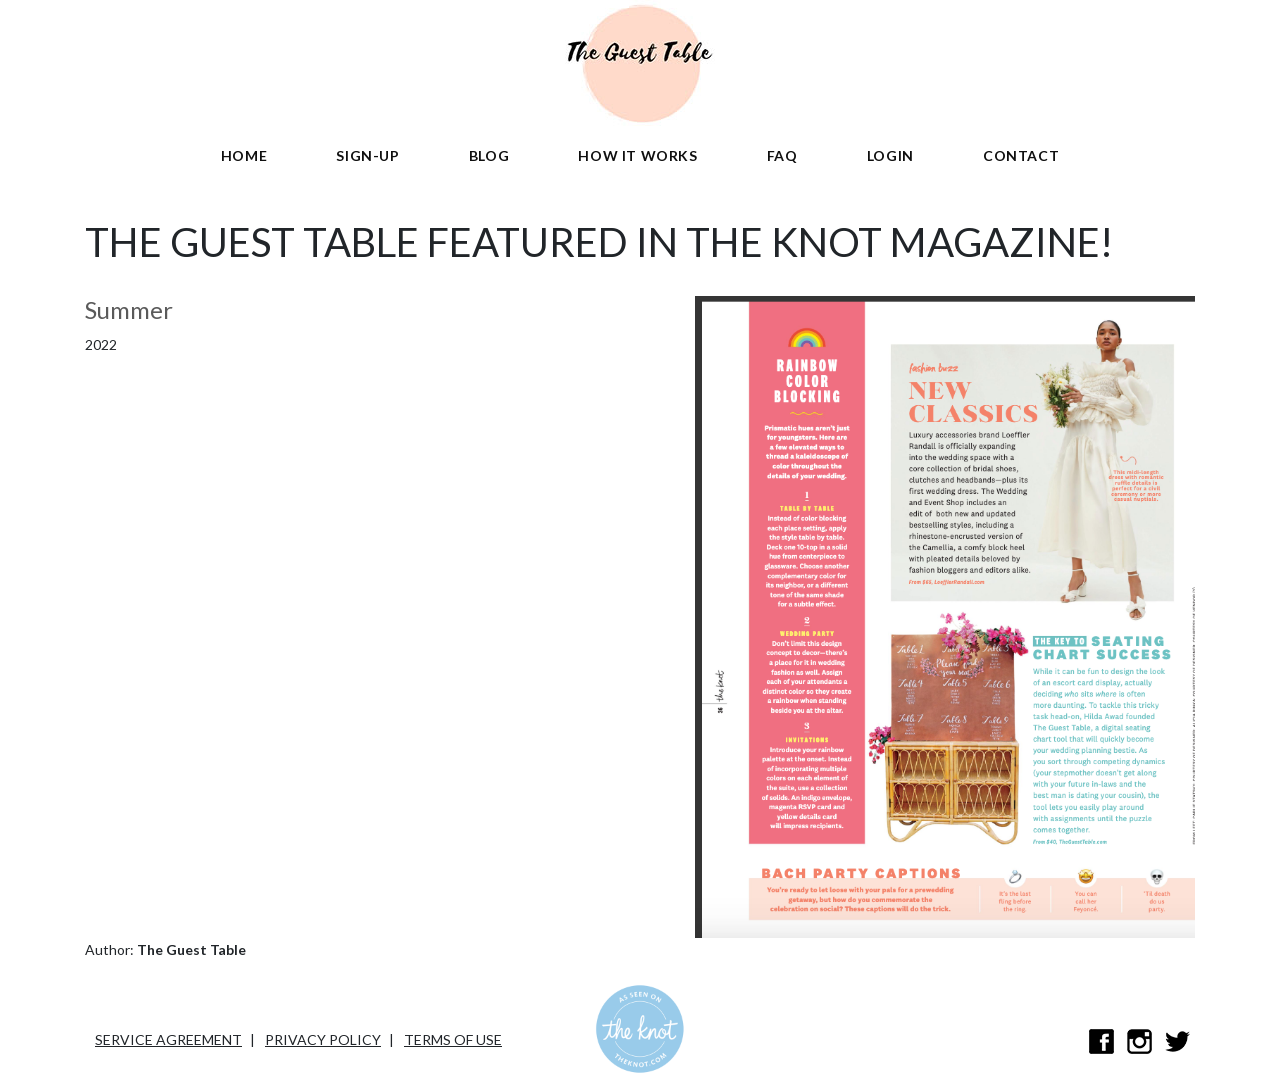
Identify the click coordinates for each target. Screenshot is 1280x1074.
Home (244, 155)
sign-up (367, 155)
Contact (1021, 155)
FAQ (782, 155)
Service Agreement (168, 1039)
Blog (489, 155)
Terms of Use (453, 1039)
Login (890, 155)
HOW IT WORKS (637, 155)
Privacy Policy (323, 1039)
